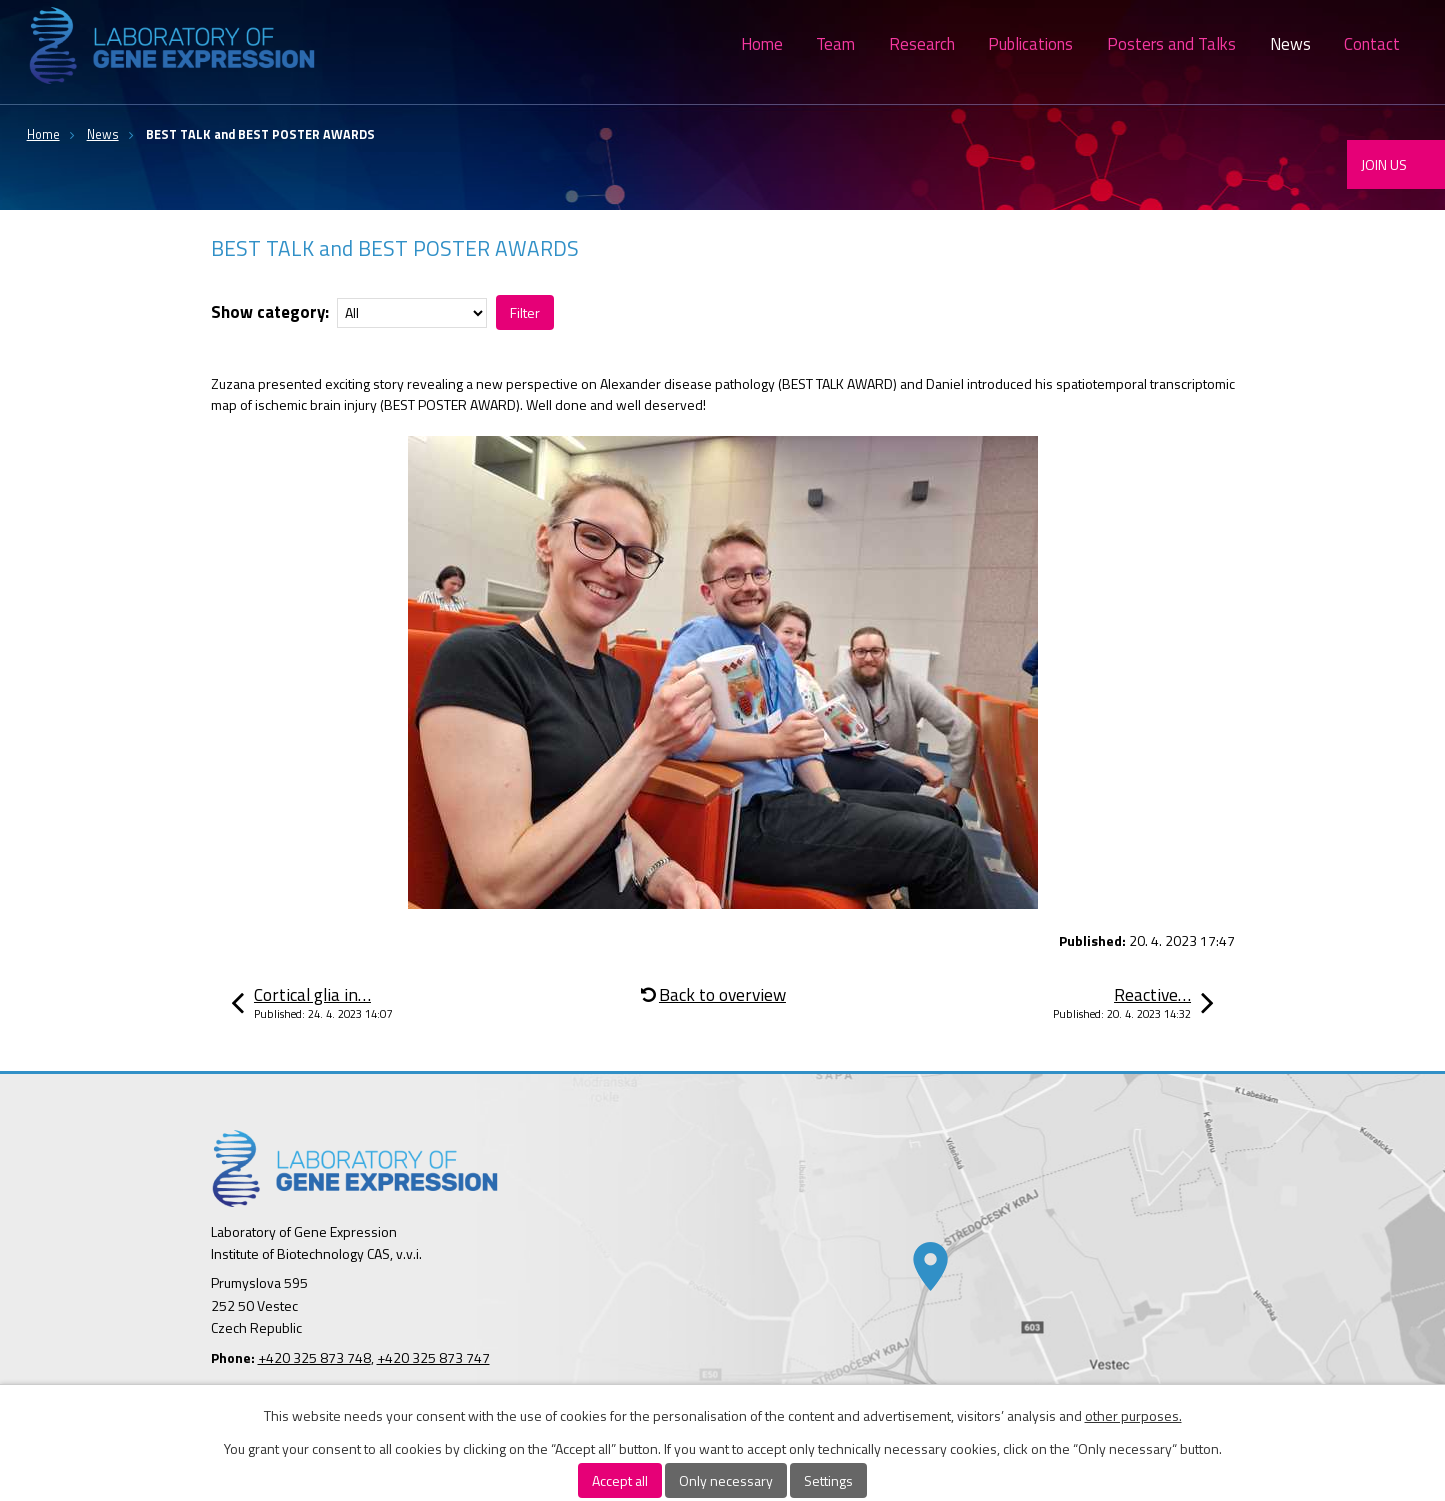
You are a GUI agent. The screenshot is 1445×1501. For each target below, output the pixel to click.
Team (835, 44)
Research (922, 44)
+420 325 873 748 (314, 1357)
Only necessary (726, 1480)
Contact (1372, 44)
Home (762, 44)
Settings (828, 1480)
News (1290, 44)
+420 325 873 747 (433, 1357)
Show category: (270, 312)
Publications (1030, 44)
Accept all (620, 1480)
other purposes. (1133, 1415)
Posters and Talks (1171, 44)
